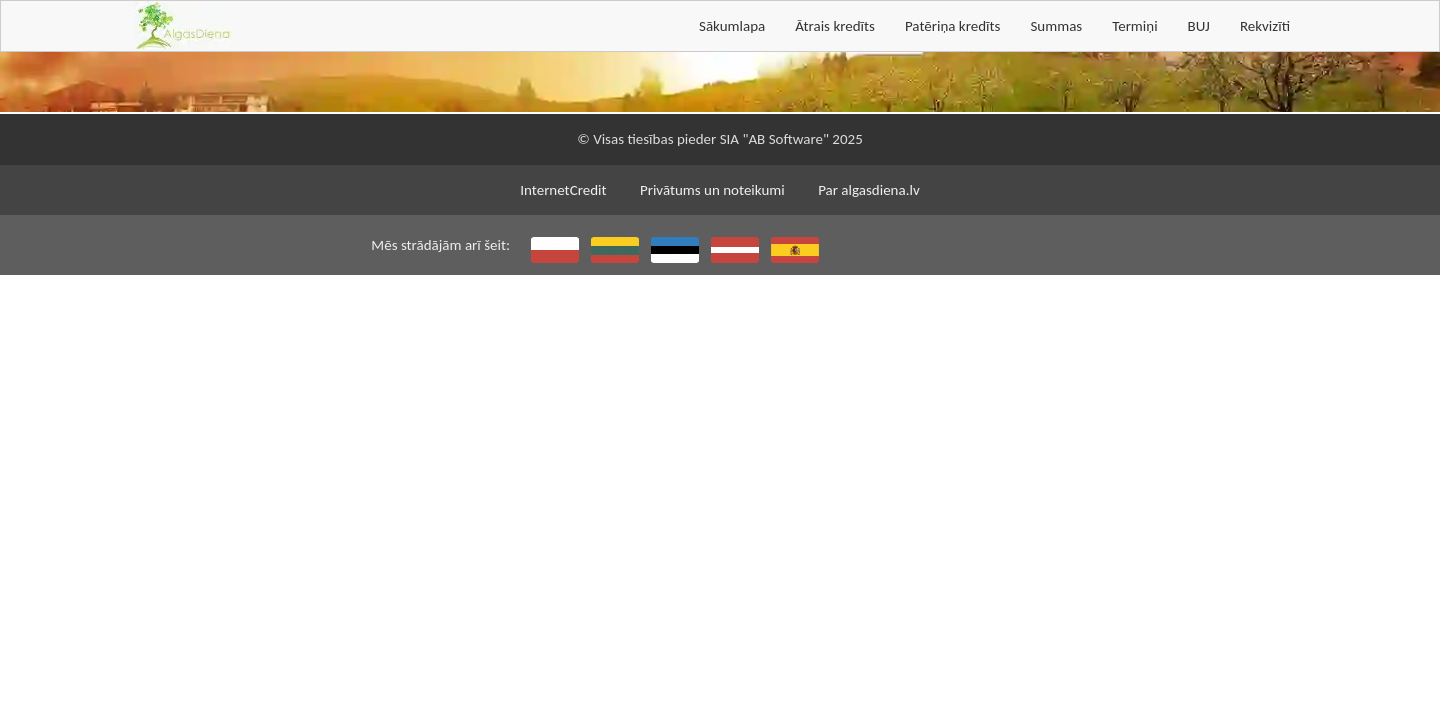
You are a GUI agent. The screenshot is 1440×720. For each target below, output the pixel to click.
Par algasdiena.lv (869, 190)
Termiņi (1134, 26)
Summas (1056, 26)
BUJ (1199, 26)
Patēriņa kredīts (952, 26)
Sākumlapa (732, 26)
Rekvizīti (1265, 26)
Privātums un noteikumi (712, 190)
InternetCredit (563, 190)
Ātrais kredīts (835, 26)
